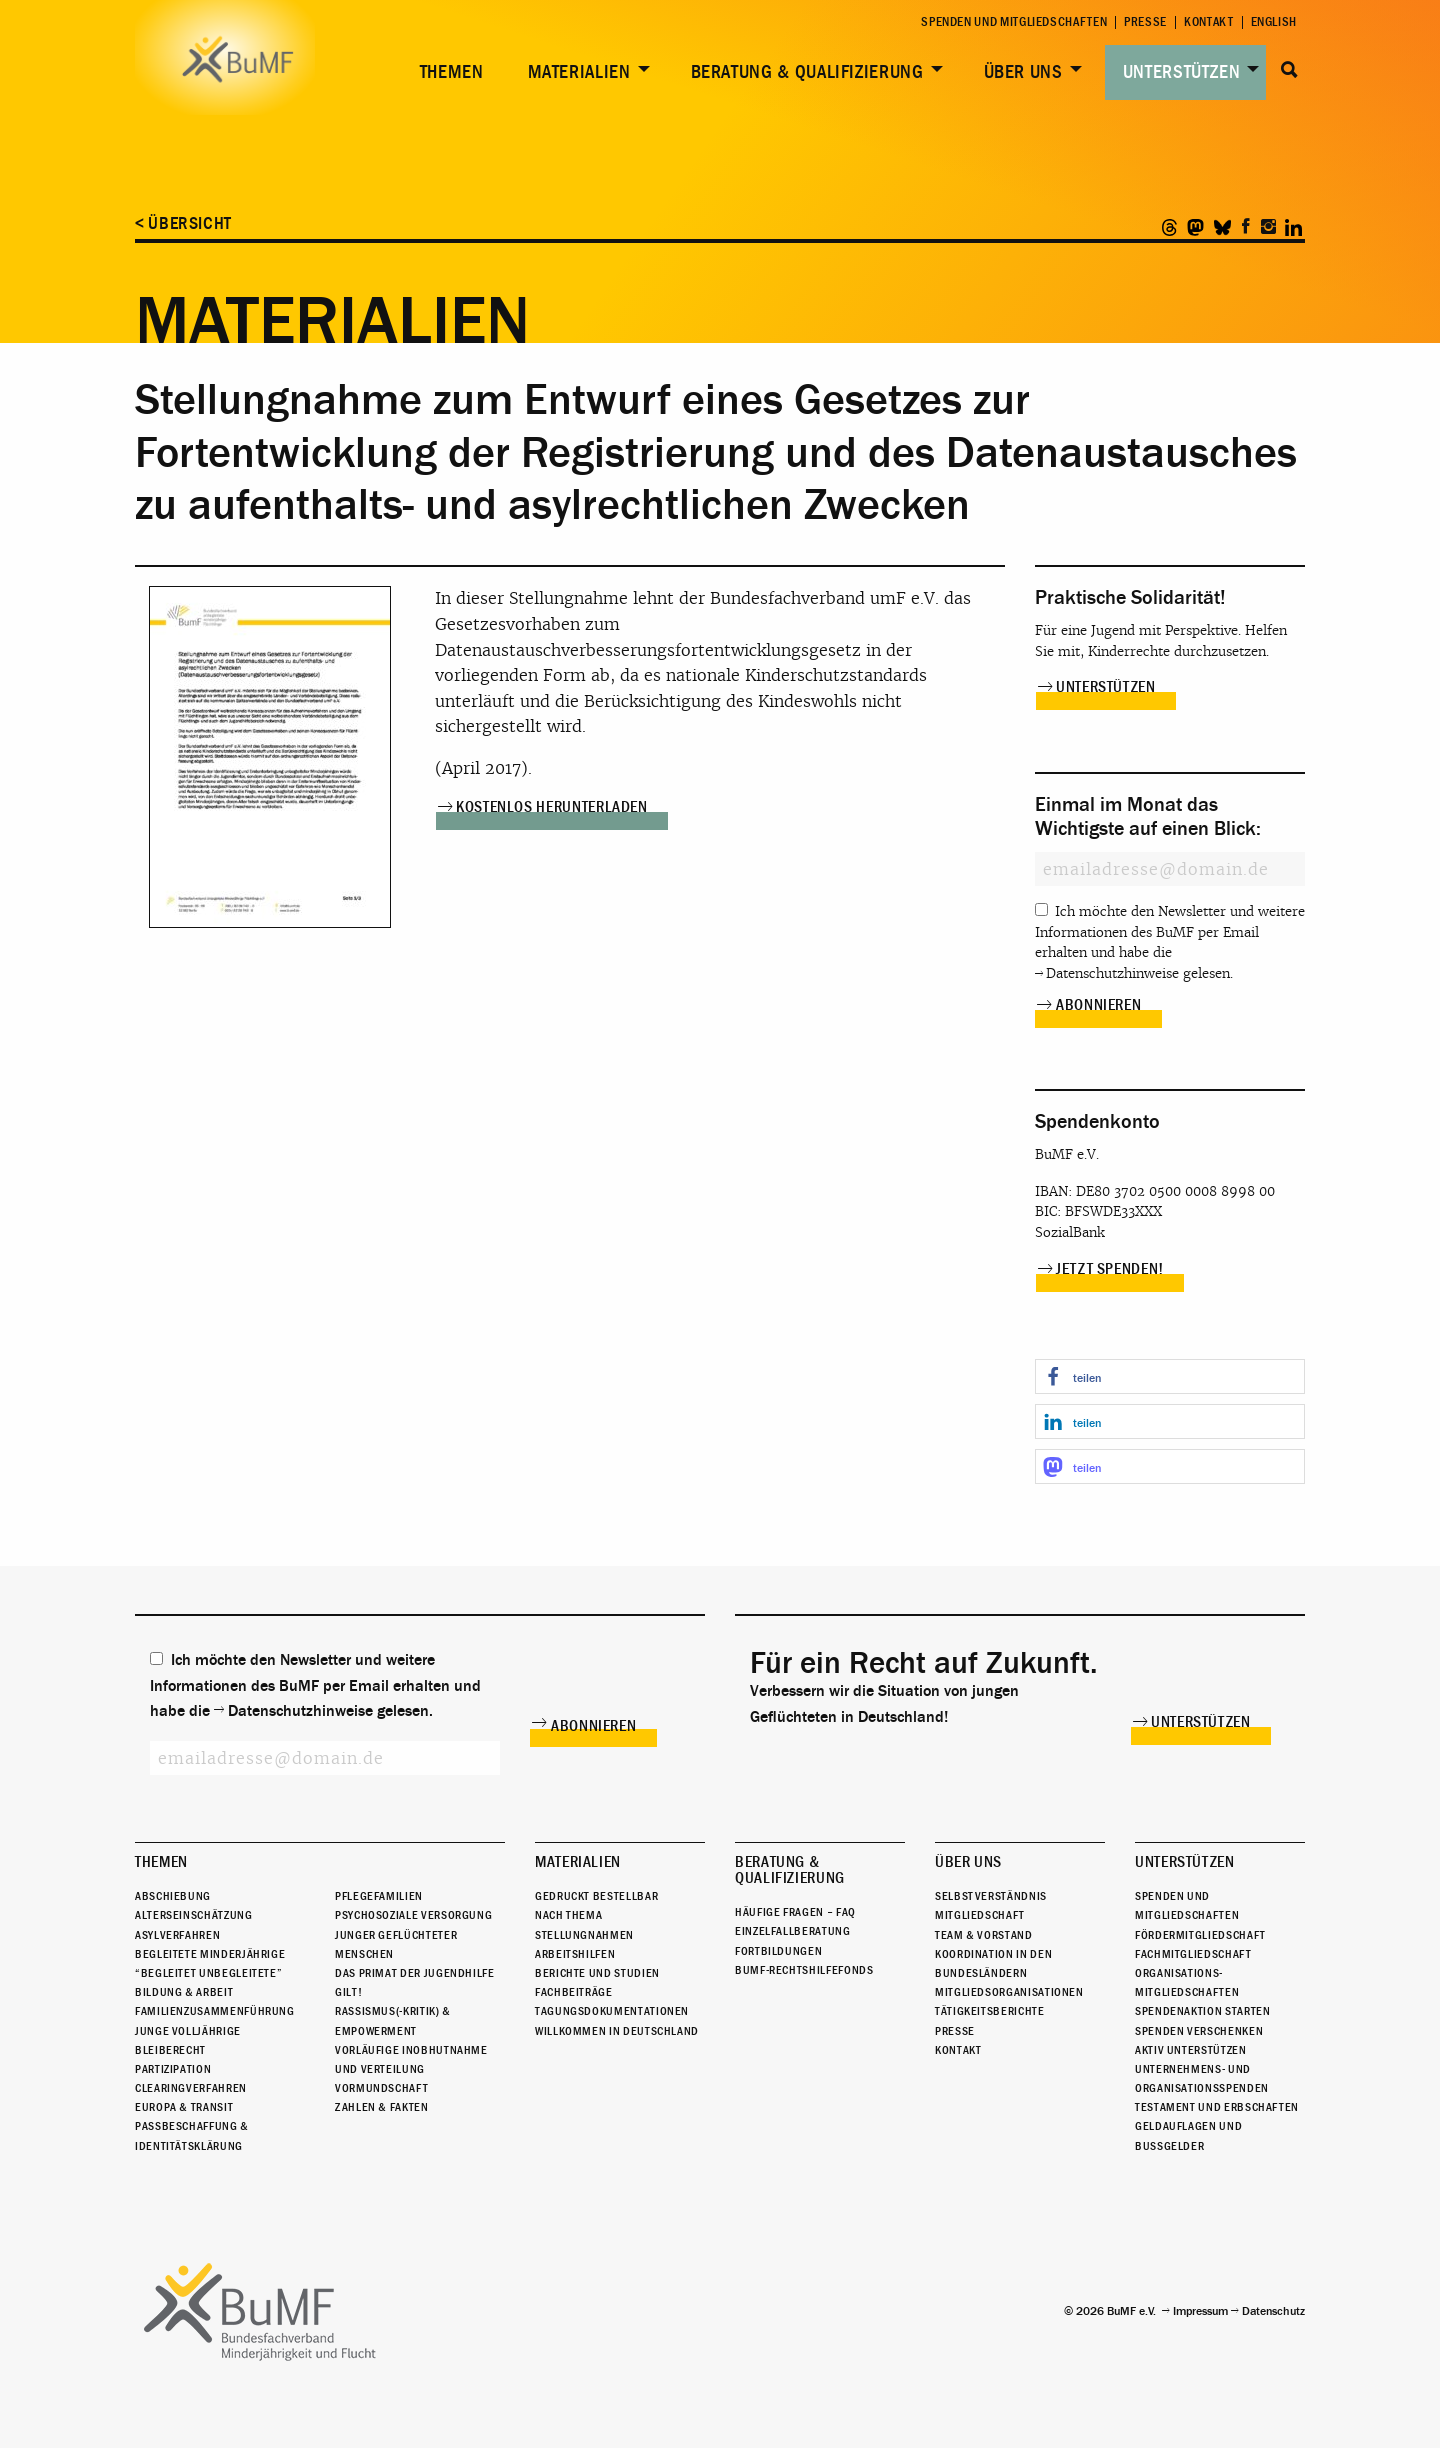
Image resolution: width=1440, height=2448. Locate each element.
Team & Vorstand (984, 1935)
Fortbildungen (778, 1951)
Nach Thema (568, 1915)
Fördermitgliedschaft (1200, 1935)
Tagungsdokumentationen (612, 2011)
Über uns (1023, 72)
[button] (1170, 1376)
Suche (1289, 70)
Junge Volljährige (188, 2031)
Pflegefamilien (379, 1896)
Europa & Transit (184, 2107)
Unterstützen (1182, 72)
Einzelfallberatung (793, 1931)
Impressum (1200, 2311)
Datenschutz (1273, 2311)
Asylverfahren (177, 1935)
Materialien (579, 72)
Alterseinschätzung (194, 1915)
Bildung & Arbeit (184, 1992)
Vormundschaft (381, 2088)
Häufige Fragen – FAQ (795, 1912)
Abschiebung (173, 1896)
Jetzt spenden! (1110, 1269)
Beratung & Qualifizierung (807, 72)
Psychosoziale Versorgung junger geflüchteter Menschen (413, 1934)
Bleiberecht (170, 2050)
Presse (1145, 22)
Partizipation (173, 2069)
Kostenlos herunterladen (552, 807)
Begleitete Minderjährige (210, 1954)
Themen (452, 72)
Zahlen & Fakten (382, 2107)
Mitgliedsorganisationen (1009, 1992)
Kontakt (1208, 22)
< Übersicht (183, 223)
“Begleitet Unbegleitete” (208, 1973)
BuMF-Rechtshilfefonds (804, 1970)
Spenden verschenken (1199, 2031)
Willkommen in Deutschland (617, 2031)
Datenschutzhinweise (1112, 973)
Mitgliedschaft (980, 1915)
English (1274, 22)
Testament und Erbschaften (1217, 2107)
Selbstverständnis (991, 1896)
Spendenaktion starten (1202, 2011)
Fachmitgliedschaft (1193, 1954)
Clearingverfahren (191, 2088)
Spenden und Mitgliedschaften (1014, 22)
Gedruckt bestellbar (596, 1896)
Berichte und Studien (597, 1973)
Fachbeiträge (574, 1992)
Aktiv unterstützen (1191, 2050)
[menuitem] (448, 72)
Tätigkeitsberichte (990, 2011)
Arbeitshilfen (575, 1954)
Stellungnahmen (584, 1935)
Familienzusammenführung (215, 2011)
